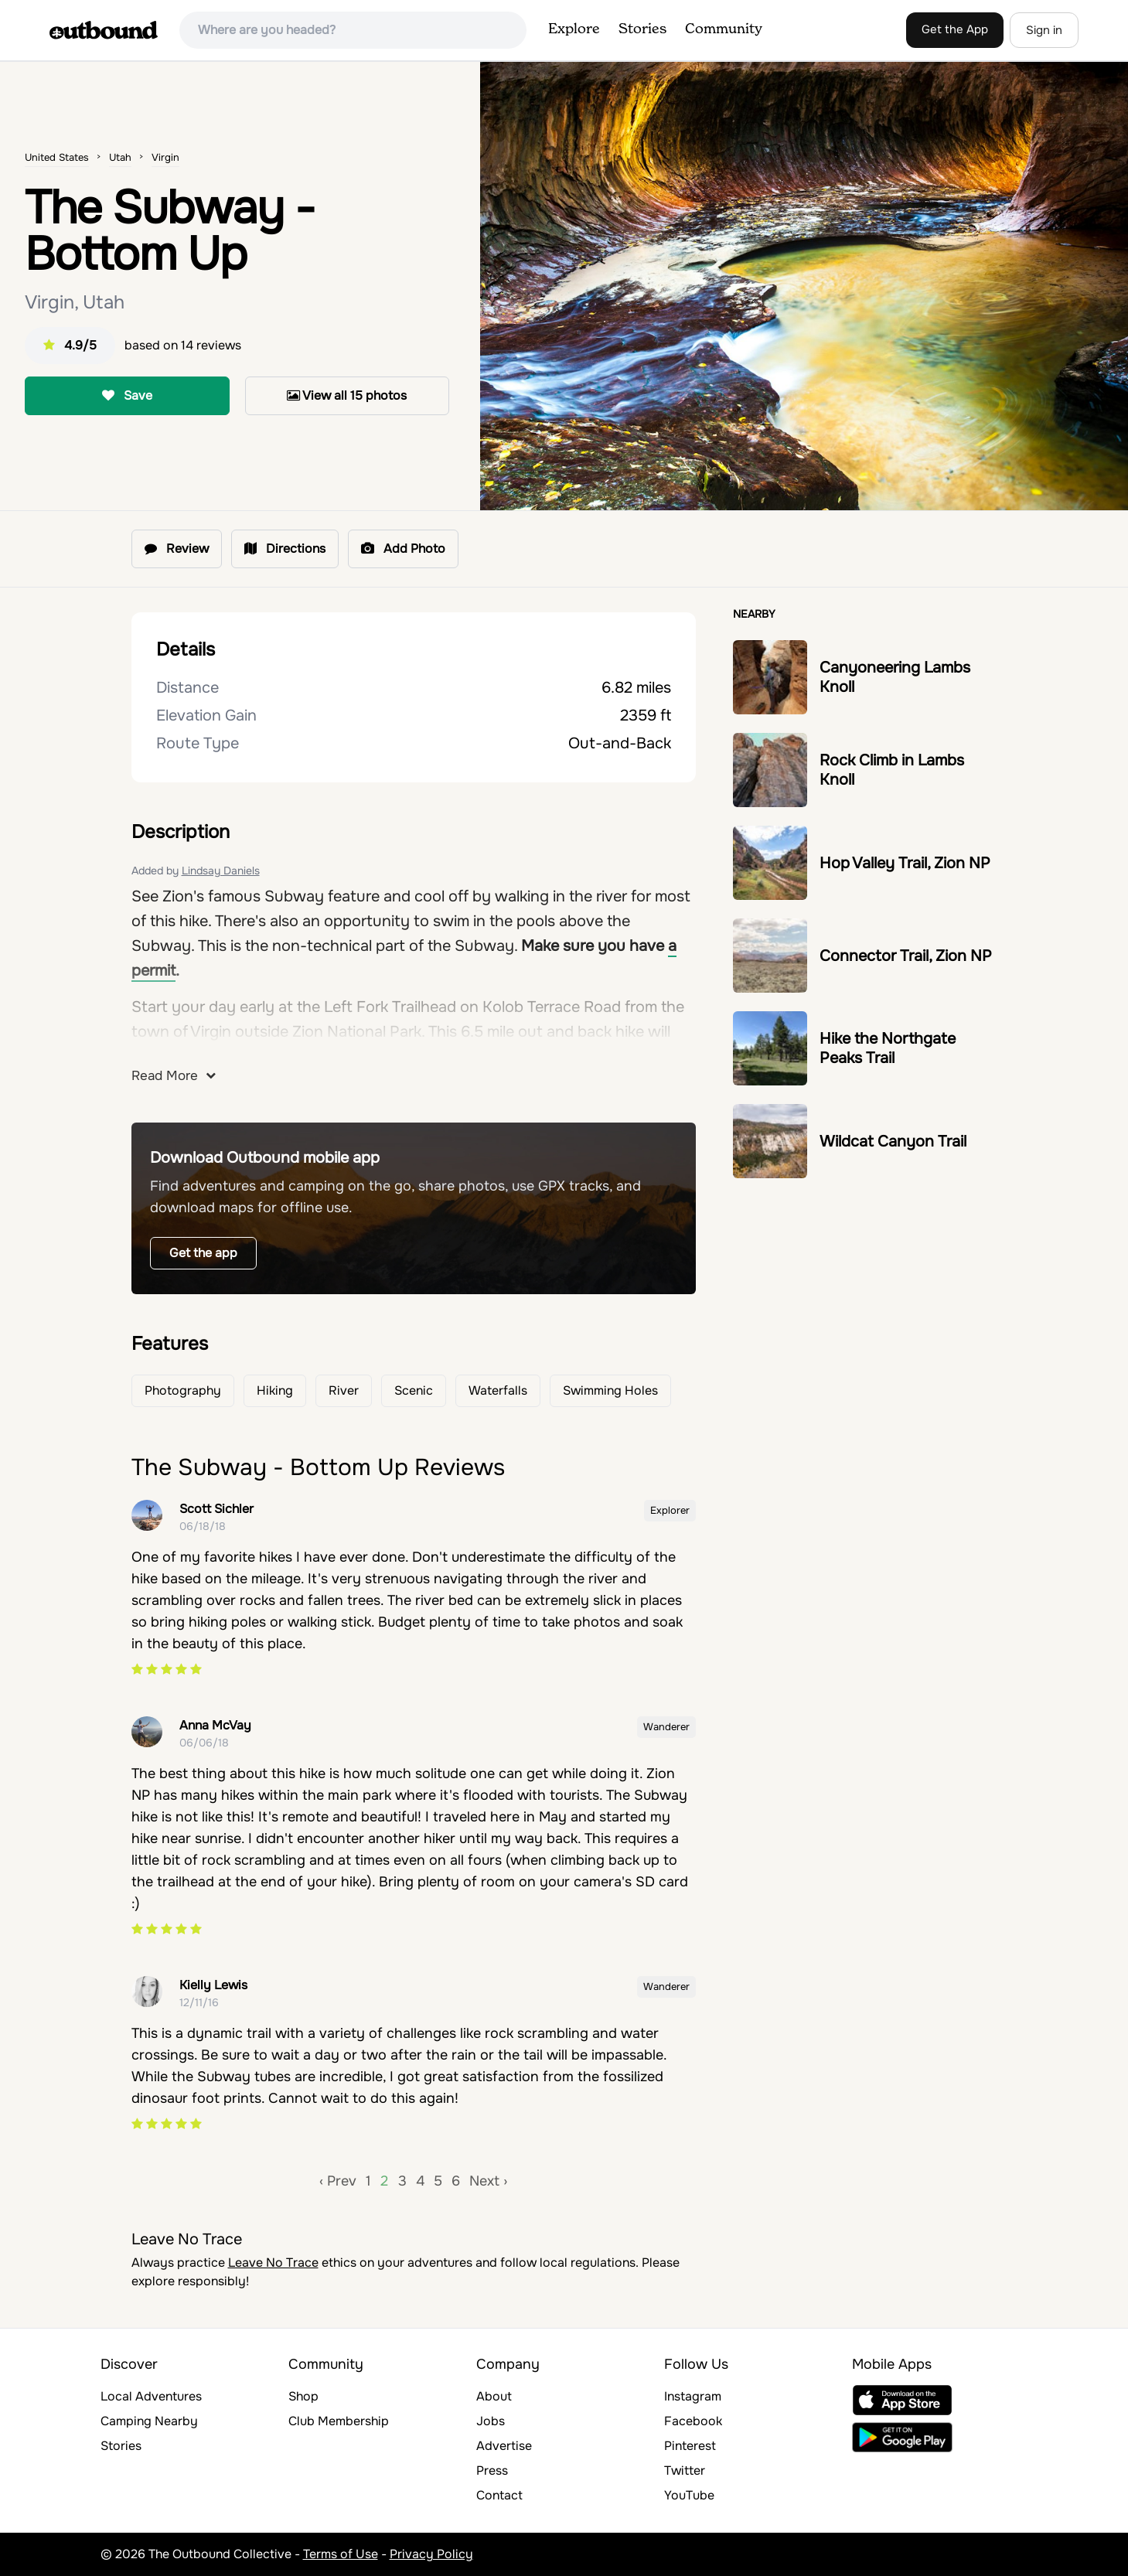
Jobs (490, 2421)
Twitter (684, 2470)
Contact (499, 2495)
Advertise (504, 2446)
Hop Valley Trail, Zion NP (905, 863)
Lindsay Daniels (221, 870)
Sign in (1044, 30)
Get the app (203, 1253)
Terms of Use (340, 2554)
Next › (488, 2180)
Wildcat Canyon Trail (893, 1141)
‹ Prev (337, 2180)
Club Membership (338, 2421)
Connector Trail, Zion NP (906, 956)
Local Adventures (151, 2396)
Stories (642, 29)
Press (492, 2470)
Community (723, 29)
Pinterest (690, 2446)
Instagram (692, 2396)
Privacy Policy (431, 2554)
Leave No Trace (273, 2262)
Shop (303, 2396)
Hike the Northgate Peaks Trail (888, 1048)
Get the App (955, 29)
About (494, 2396)
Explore (574, 29)
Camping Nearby (149, 2421)
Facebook (693, 2421)
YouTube (689, 2495)
